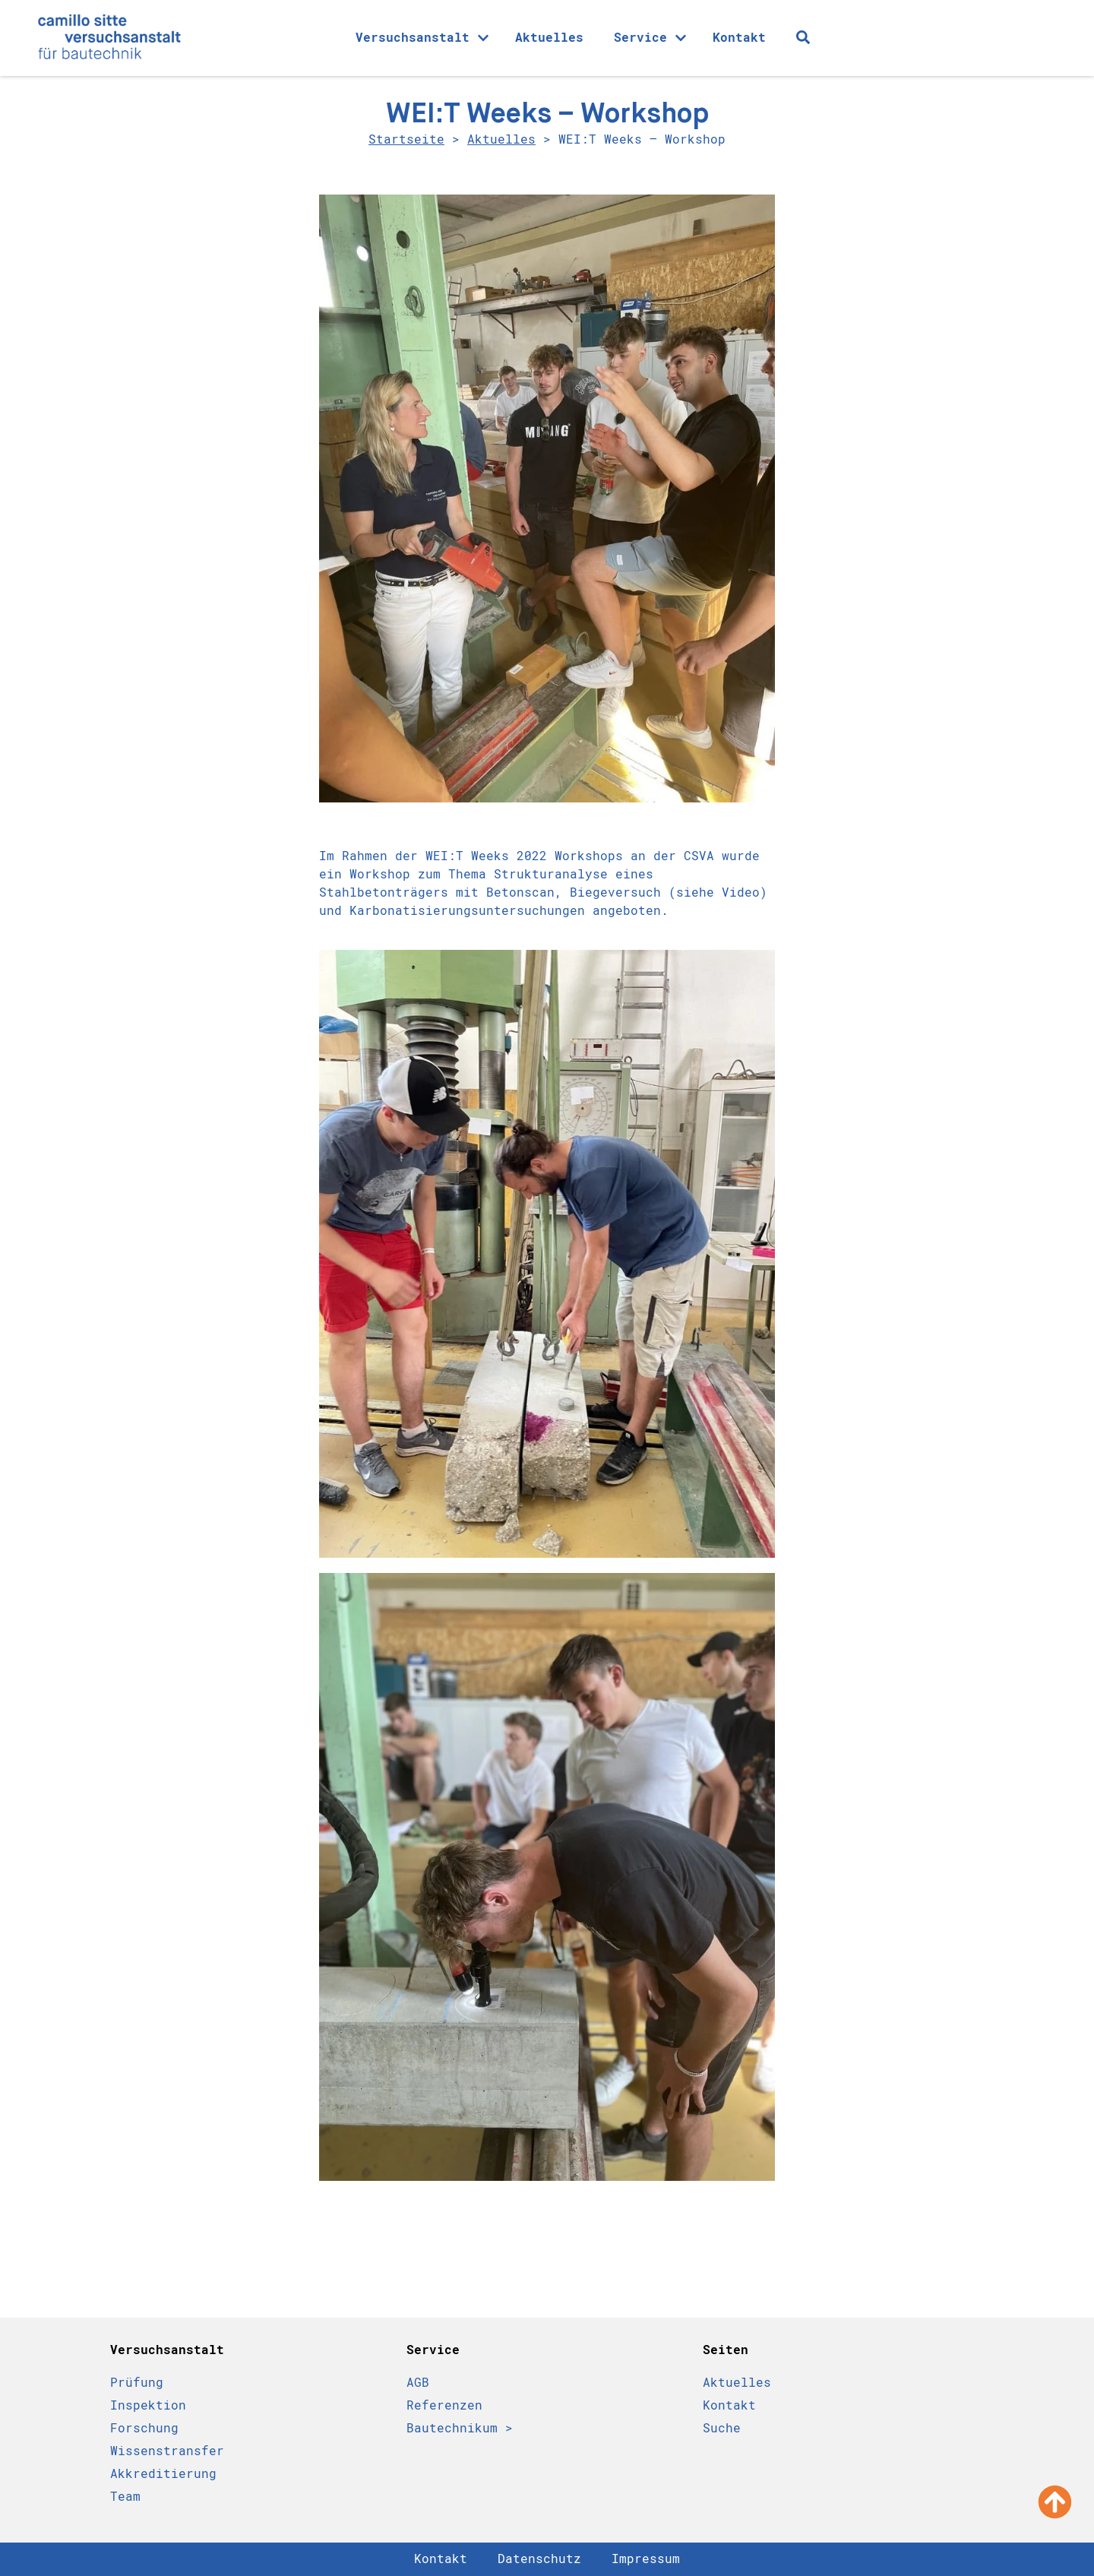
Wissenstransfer (167, 2451)
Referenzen (444, 2405)
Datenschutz (539, 2559)
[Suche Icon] (803, 37)
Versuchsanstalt (422, 38)
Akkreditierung (163, 2474)
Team (125, 2496)
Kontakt (739, 37)
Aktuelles (549, 37)
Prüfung (136, 2382)
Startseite (406, 139)
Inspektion (148, 2405)
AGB (417, 2382)
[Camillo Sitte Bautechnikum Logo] (109, 38)
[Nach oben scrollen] (1055, 2502)
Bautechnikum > (459, 2428)
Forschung (144, 2428)
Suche (722, 2428)
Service (650, 38)
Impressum (646, 2559)
